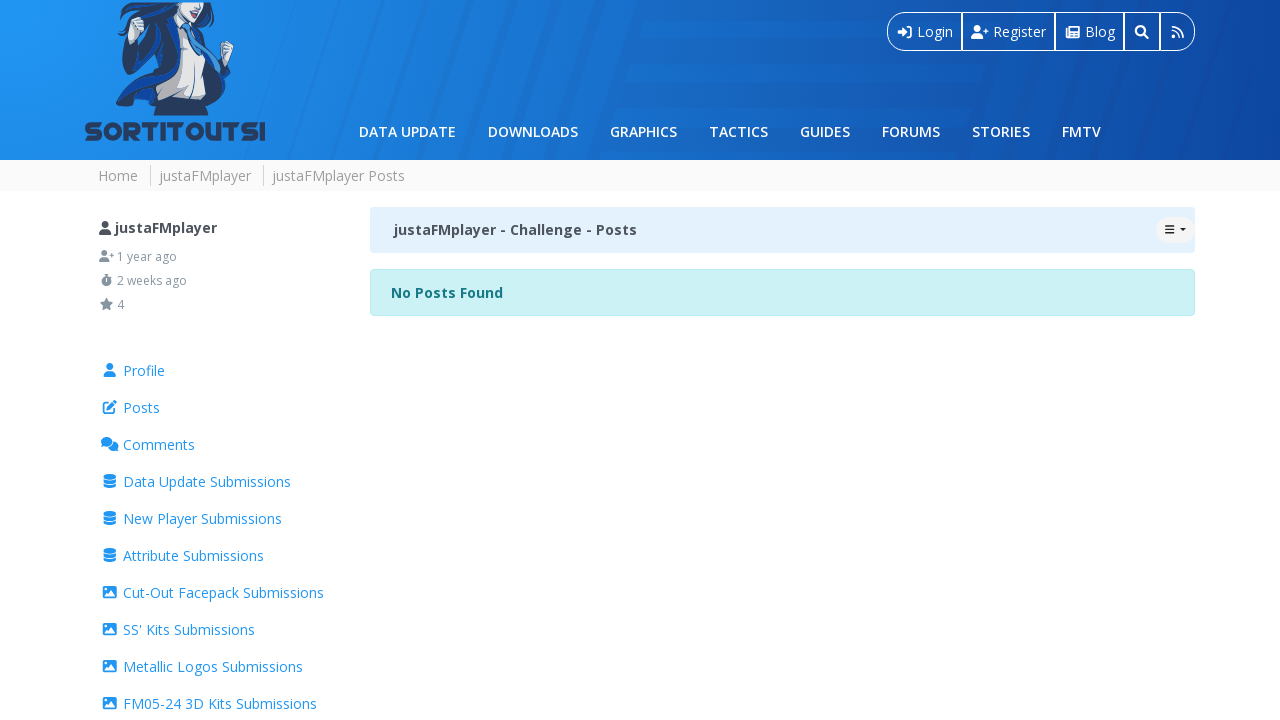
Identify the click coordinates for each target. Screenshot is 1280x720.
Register (1008, 31)
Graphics (643, 131)
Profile (133, 370)
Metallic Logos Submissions (202, 666)
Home (118, 175)
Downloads (533, 131)
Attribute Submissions (182, 555)
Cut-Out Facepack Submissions (212, 592)
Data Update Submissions (196, 481)
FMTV (1081, 131)
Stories (1001, 131)
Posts (130, 407)
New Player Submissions (191, 518)
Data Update (407, 131)
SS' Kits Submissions (178, 629)
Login (925, 31)
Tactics (738, 131)
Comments (148, 444)
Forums (911, 131)
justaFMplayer (205, 175)
